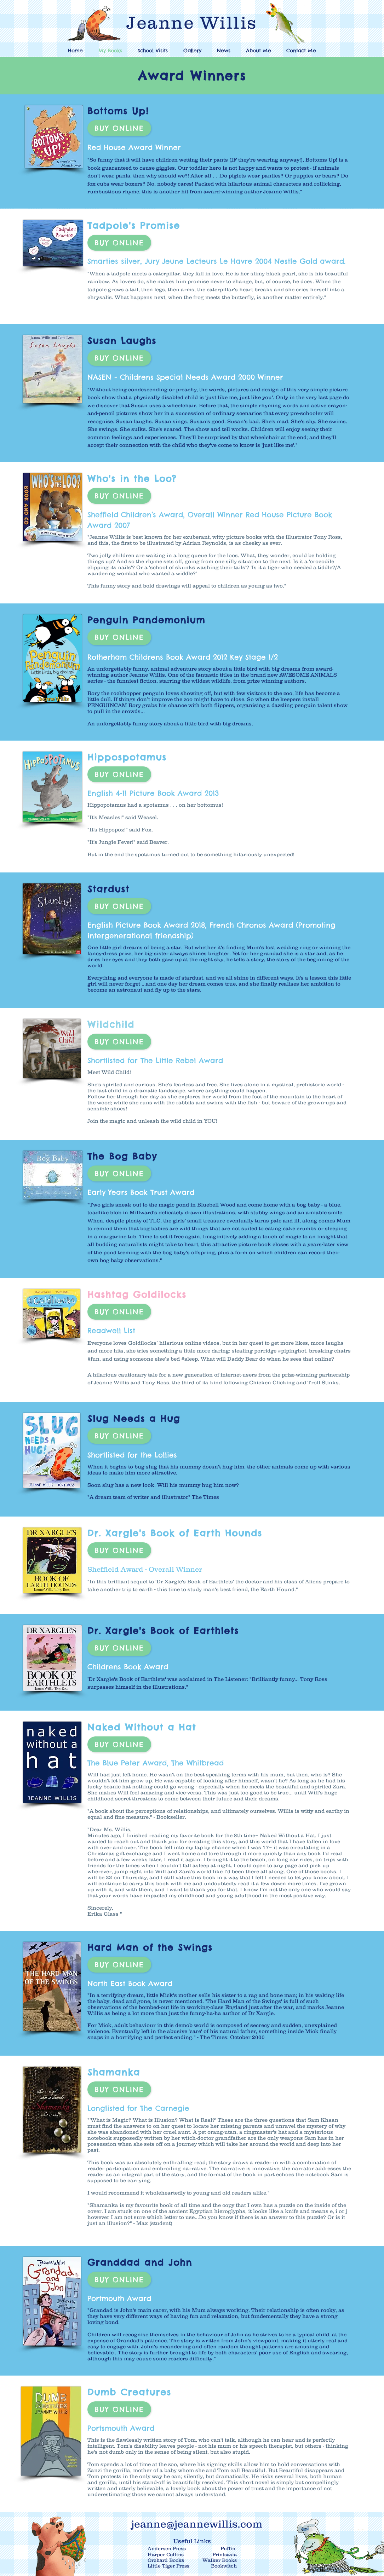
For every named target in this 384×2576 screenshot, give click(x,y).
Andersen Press (167, 2548)
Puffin (228, 2548)
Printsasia (224, 2554)
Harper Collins (166, 2554)
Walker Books (219, 2560)
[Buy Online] (119, 128)
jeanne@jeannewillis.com (197, 2524)
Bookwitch (224, 2566)
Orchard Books (166, 2560)
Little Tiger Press (169, 2566)
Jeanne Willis (192, 22)
